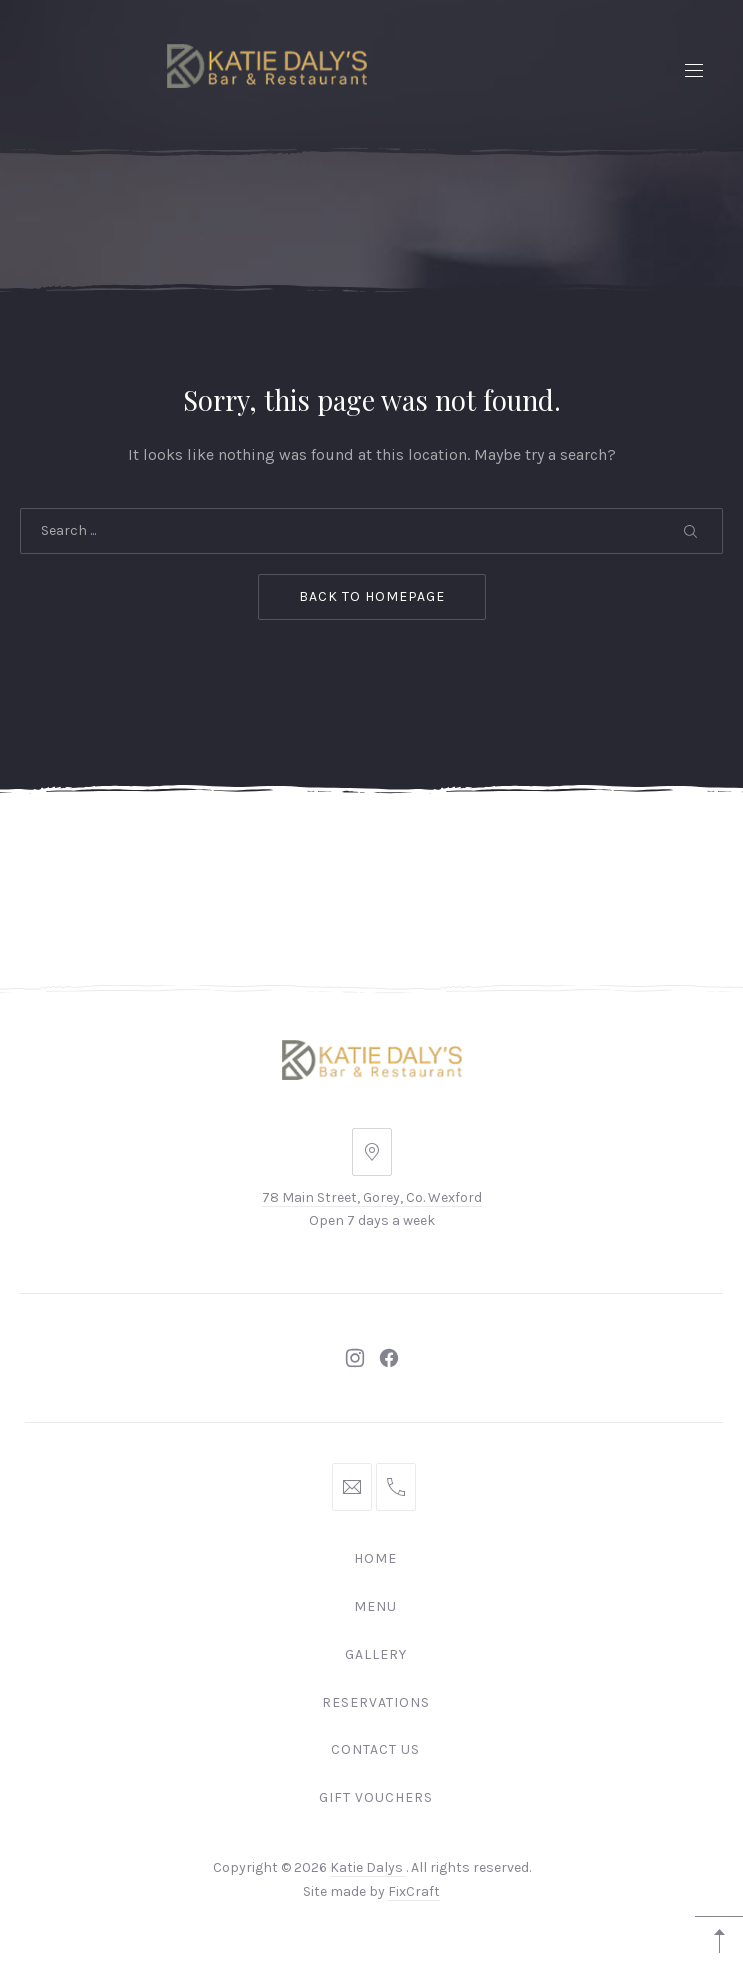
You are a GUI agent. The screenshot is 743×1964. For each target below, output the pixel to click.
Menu (375, 1606)
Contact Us (375, 1749)
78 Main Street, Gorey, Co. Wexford (372, 1197)
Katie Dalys (368, 1867)
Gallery (376, 1654)
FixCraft (414, 1891)
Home (375, 1558)
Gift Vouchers (376, 1797)
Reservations (376, 1702)
